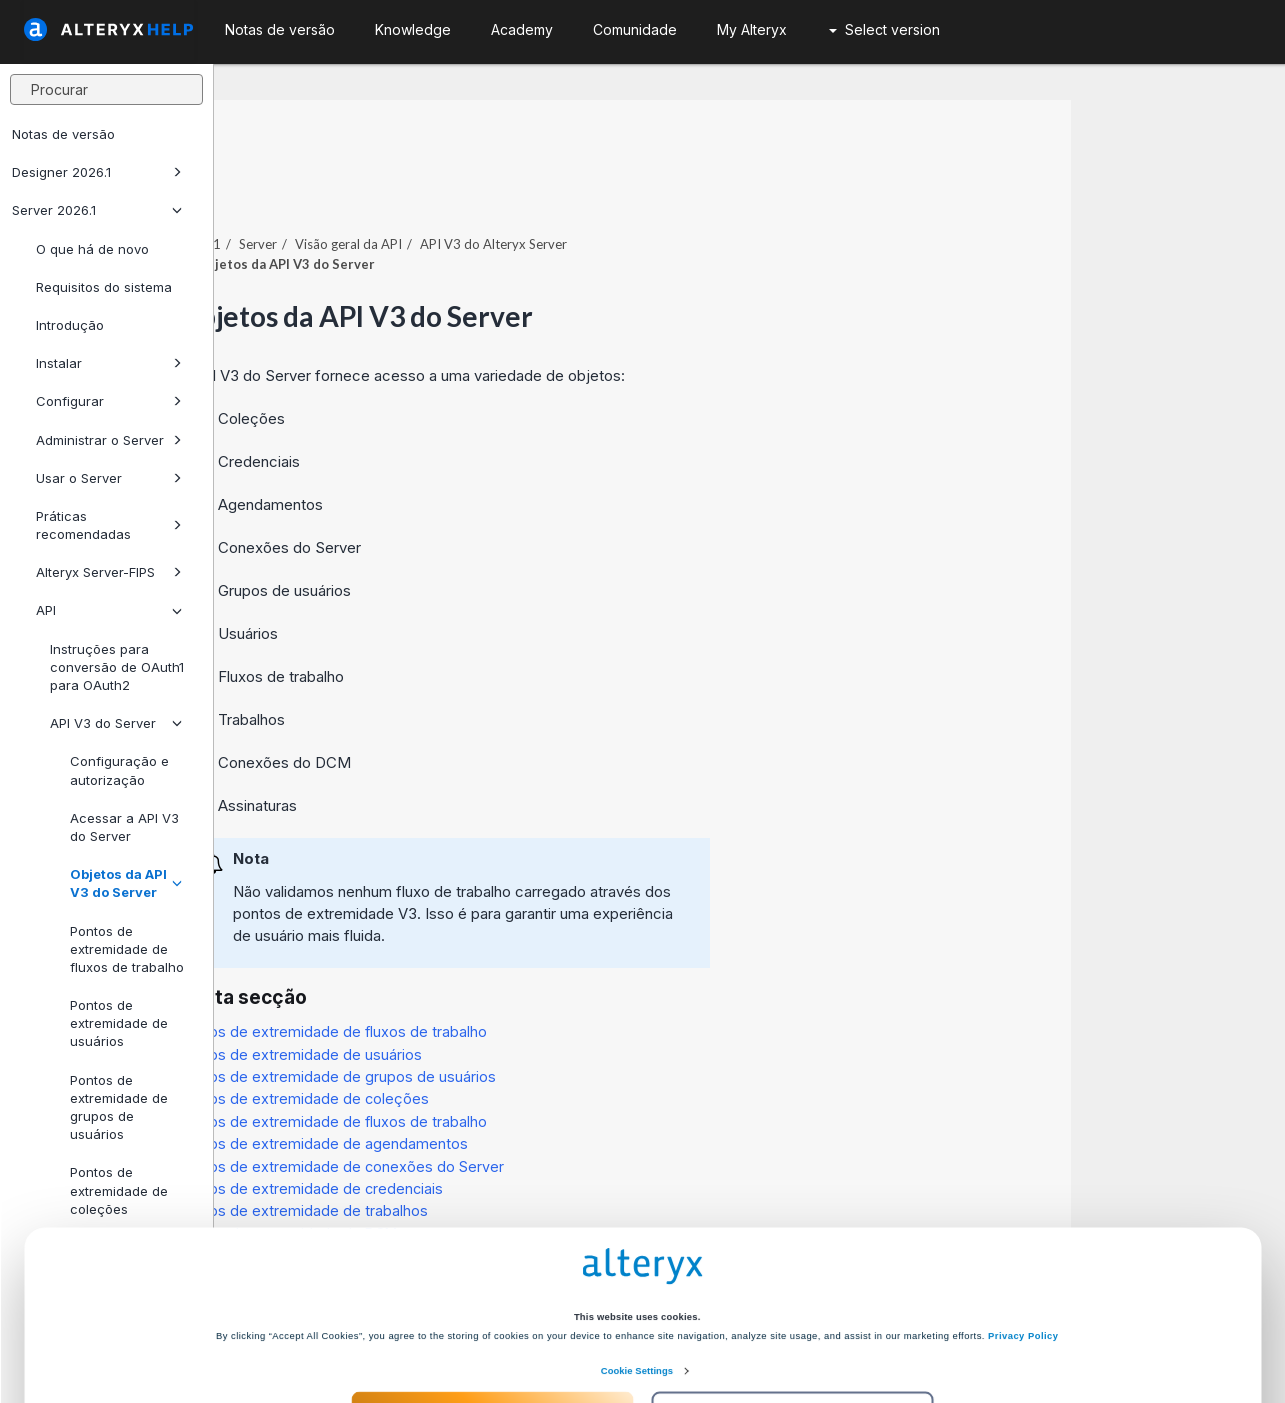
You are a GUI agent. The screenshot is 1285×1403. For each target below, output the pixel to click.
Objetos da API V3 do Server (126, 883)
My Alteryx (752, 29)
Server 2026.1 (97, 210)
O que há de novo (92, 249)
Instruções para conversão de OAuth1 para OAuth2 (117, 667)
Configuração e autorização (119, 770)
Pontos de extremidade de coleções (518, 1043)
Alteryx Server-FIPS (109, 572)
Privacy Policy (1023, 1249)
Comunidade (635, 29)
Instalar (109, 363)
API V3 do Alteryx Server (708, 189)
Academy (522, 29)
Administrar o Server (109, 440)
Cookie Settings (637, 1284)
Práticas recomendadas (109, 525)
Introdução (70, 325)
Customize (793, 1326)
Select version (884, 29)
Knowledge (413, 29)
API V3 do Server (116, 723)
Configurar (109, 401)
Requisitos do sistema (104, 287)
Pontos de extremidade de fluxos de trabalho (127, 949)
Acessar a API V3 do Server (124, 827)
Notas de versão (63, 134)
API (109, 610)
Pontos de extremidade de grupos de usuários (552, 1021)
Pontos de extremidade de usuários (119, 1023)
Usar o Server (109, 478)
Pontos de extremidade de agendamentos (538, 1088)
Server (473, 189)
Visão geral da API (563, 189)
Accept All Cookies (492, 1326)
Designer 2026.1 (97, 172)
